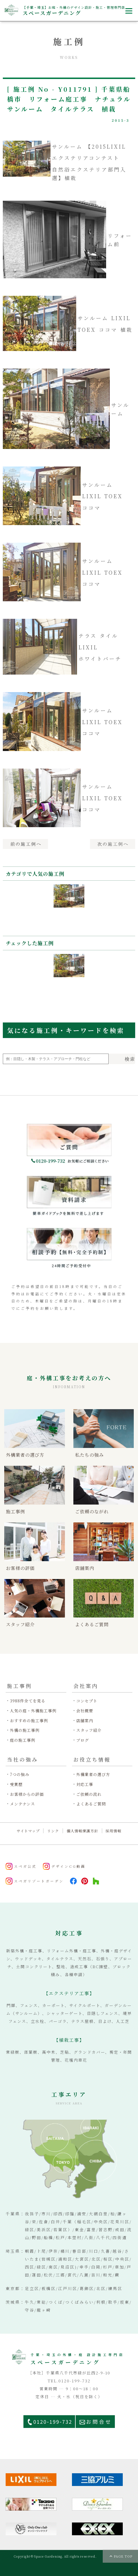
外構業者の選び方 (93, 1774)
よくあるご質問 (91, 1804)
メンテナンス (22, 1804)
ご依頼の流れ (89, 1794)
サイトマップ (28, 1830)
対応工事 (84, 1784)
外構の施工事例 (25, 1730)
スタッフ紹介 (89, 1730)
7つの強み (19, 1774)
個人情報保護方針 (82, 1830)
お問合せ (99, 2421)
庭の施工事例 (22, 1740)
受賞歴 (16, 1784)
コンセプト (86, 1701)
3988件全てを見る (27, 1701)
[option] (69, 904)
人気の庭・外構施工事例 (33, 1710)
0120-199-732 (52, 2421)
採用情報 (113, 1830)
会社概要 (84, 1710)
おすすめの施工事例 (29, 1720)
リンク (53, 1830)
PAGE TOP (123, 2556)
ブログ (82, 1740)
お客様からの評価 (27, 1794)
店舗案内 (84, 1720)
